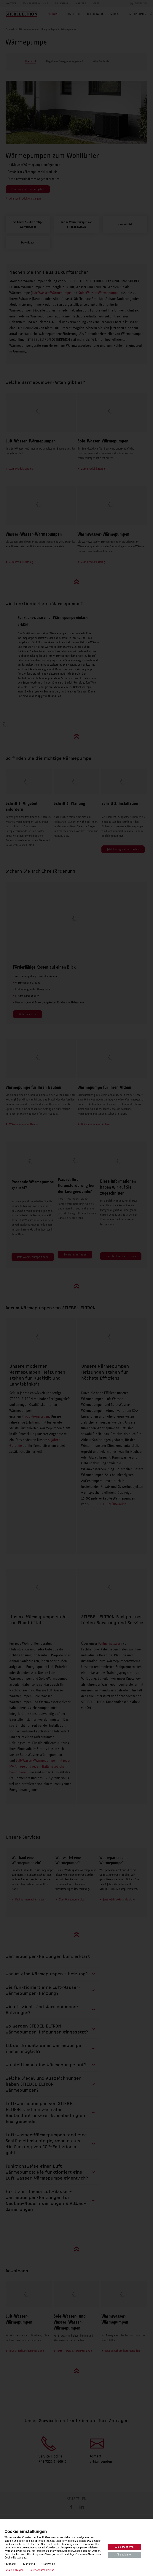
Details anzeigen (13, 2570)
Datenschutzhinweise (41, 2570)
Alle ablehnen (124, 2554)
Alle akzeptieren (124, 2546)
